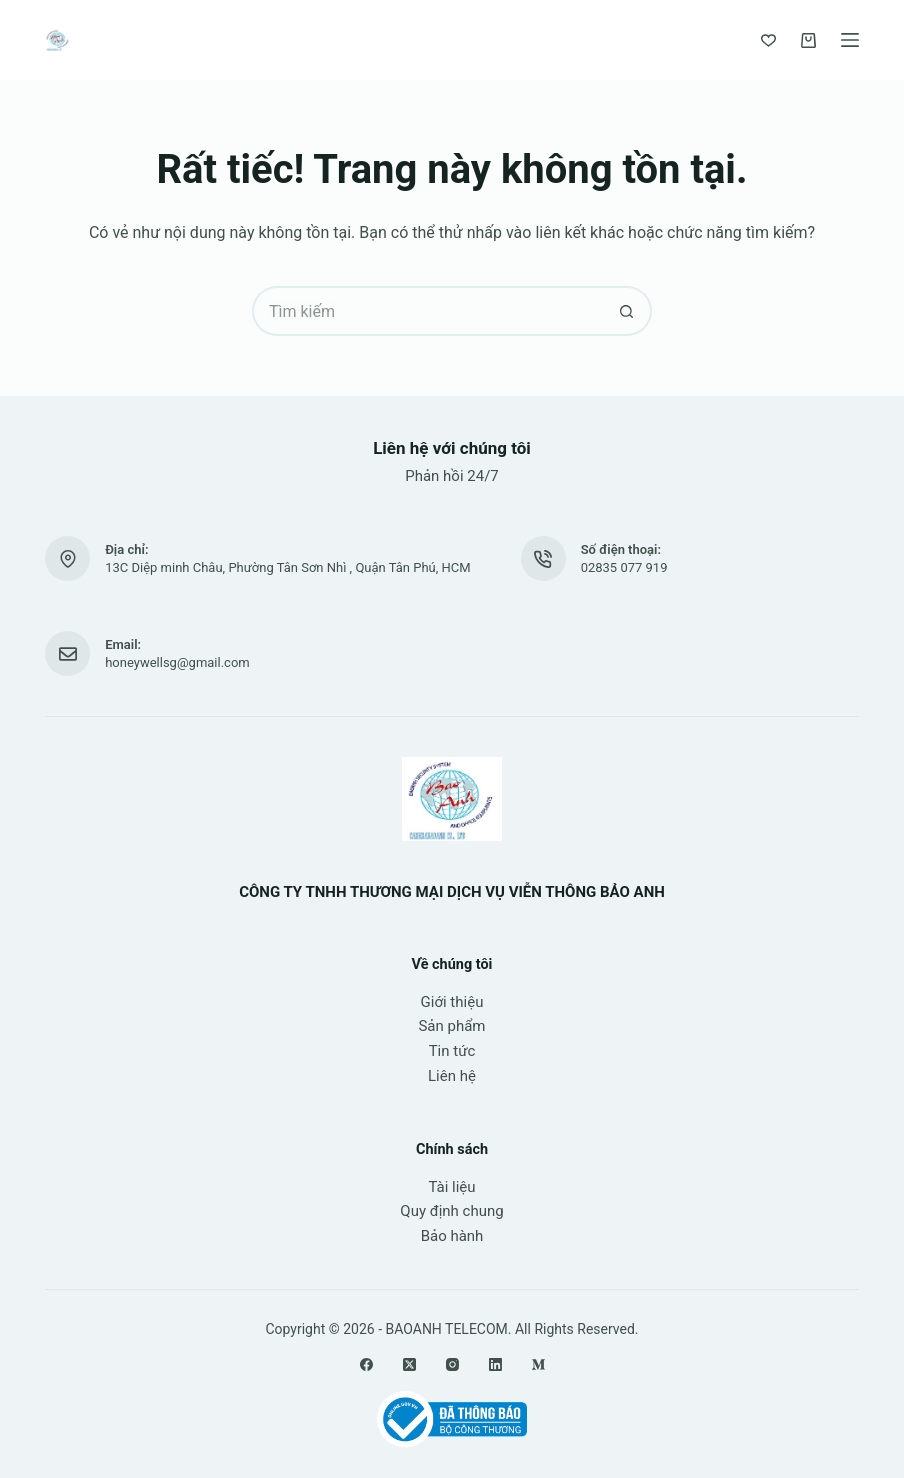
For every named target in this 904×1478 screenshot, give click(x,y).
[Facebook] (366, 1364)
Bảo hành (452, 1236)
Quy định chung (451, 1211)
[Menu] (850, 40)
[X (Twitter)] (409, 1364)
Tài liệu (451, 1187)
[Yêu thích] (768, 40)
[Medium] (538, 1364)
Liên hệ (452, 1076)
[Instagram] (452, 1364)
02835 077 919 (624, 567)
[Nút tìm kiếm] (627, 311)
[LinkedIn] (495, 1364)
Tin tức (452, 1051)
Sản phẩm (451, 1026)
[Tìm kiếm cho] (427, 311)
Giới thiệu (452, 1002)
